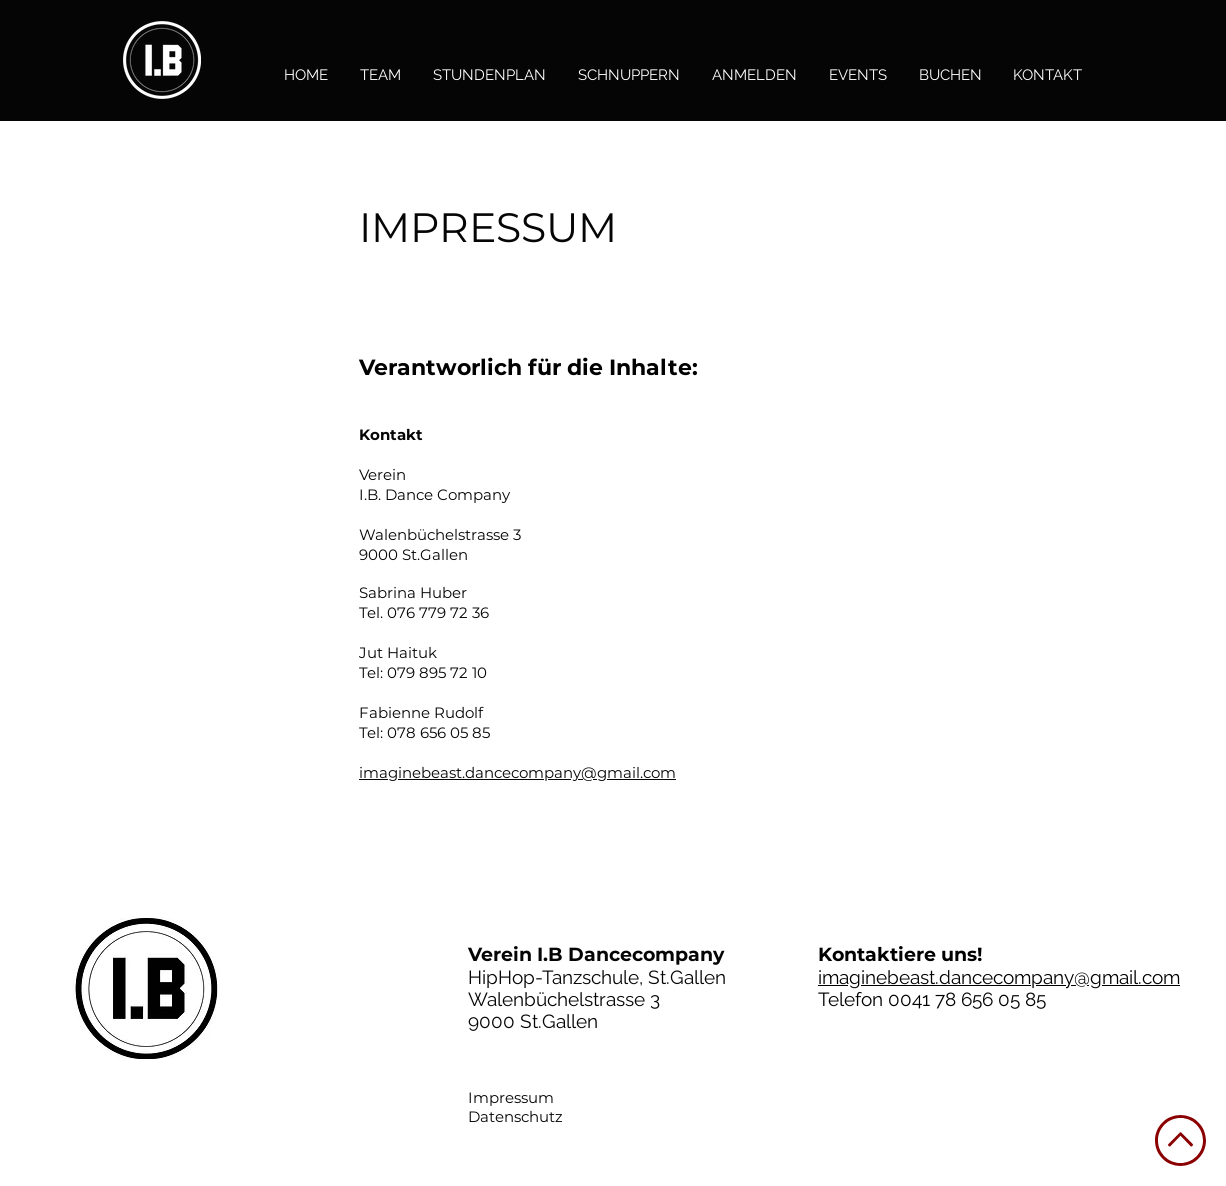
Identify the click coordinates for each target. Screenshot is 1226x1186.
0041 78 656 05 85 (967, 999)
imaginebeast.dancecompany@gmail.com (517, 772)
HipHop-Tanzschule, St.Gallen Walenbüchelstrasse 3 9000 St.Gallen (597, 999)
